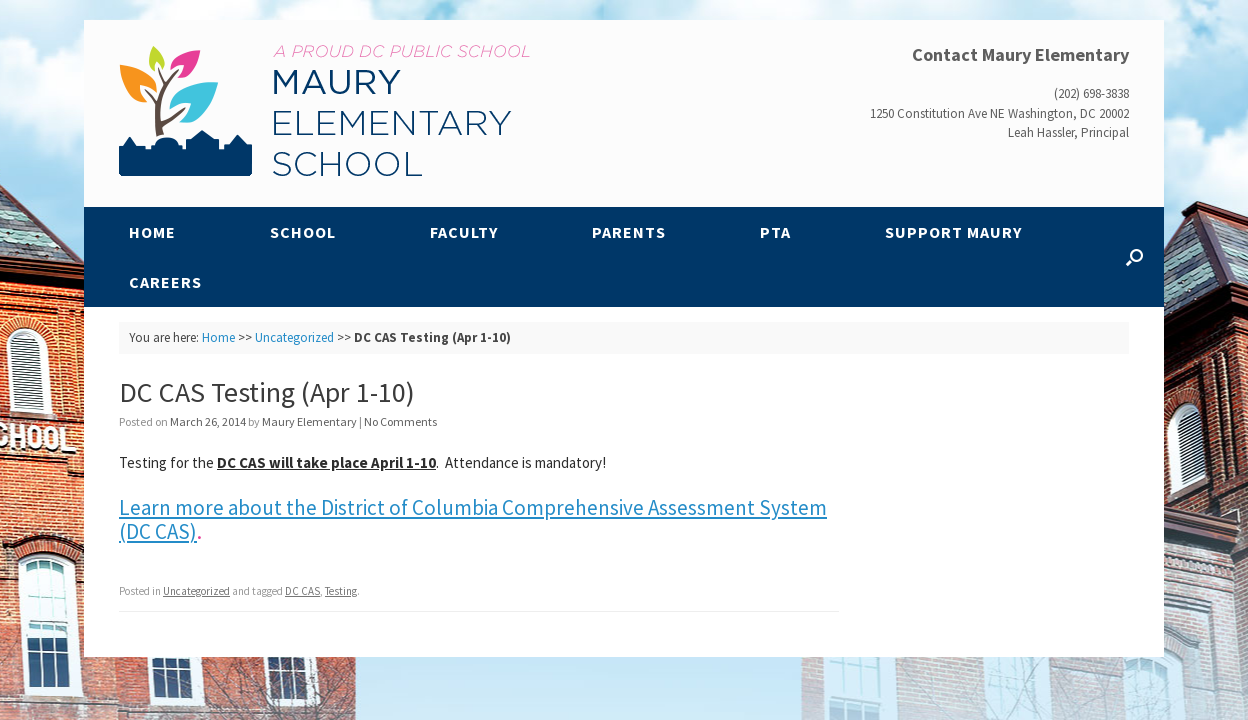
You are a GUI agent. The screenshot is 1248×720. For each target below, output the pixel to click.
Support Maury (953, 232)
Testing (341, 591)
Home (152, 232)
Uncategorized (294, 337)
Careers (165, 282)
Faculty (464, 232)
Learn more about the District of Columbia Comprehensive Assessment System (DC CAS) (473, 519)
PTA (775, 232)
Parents (629, 232)
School (303, 232)
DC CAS (302, 591)
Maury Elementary (309, 421)
